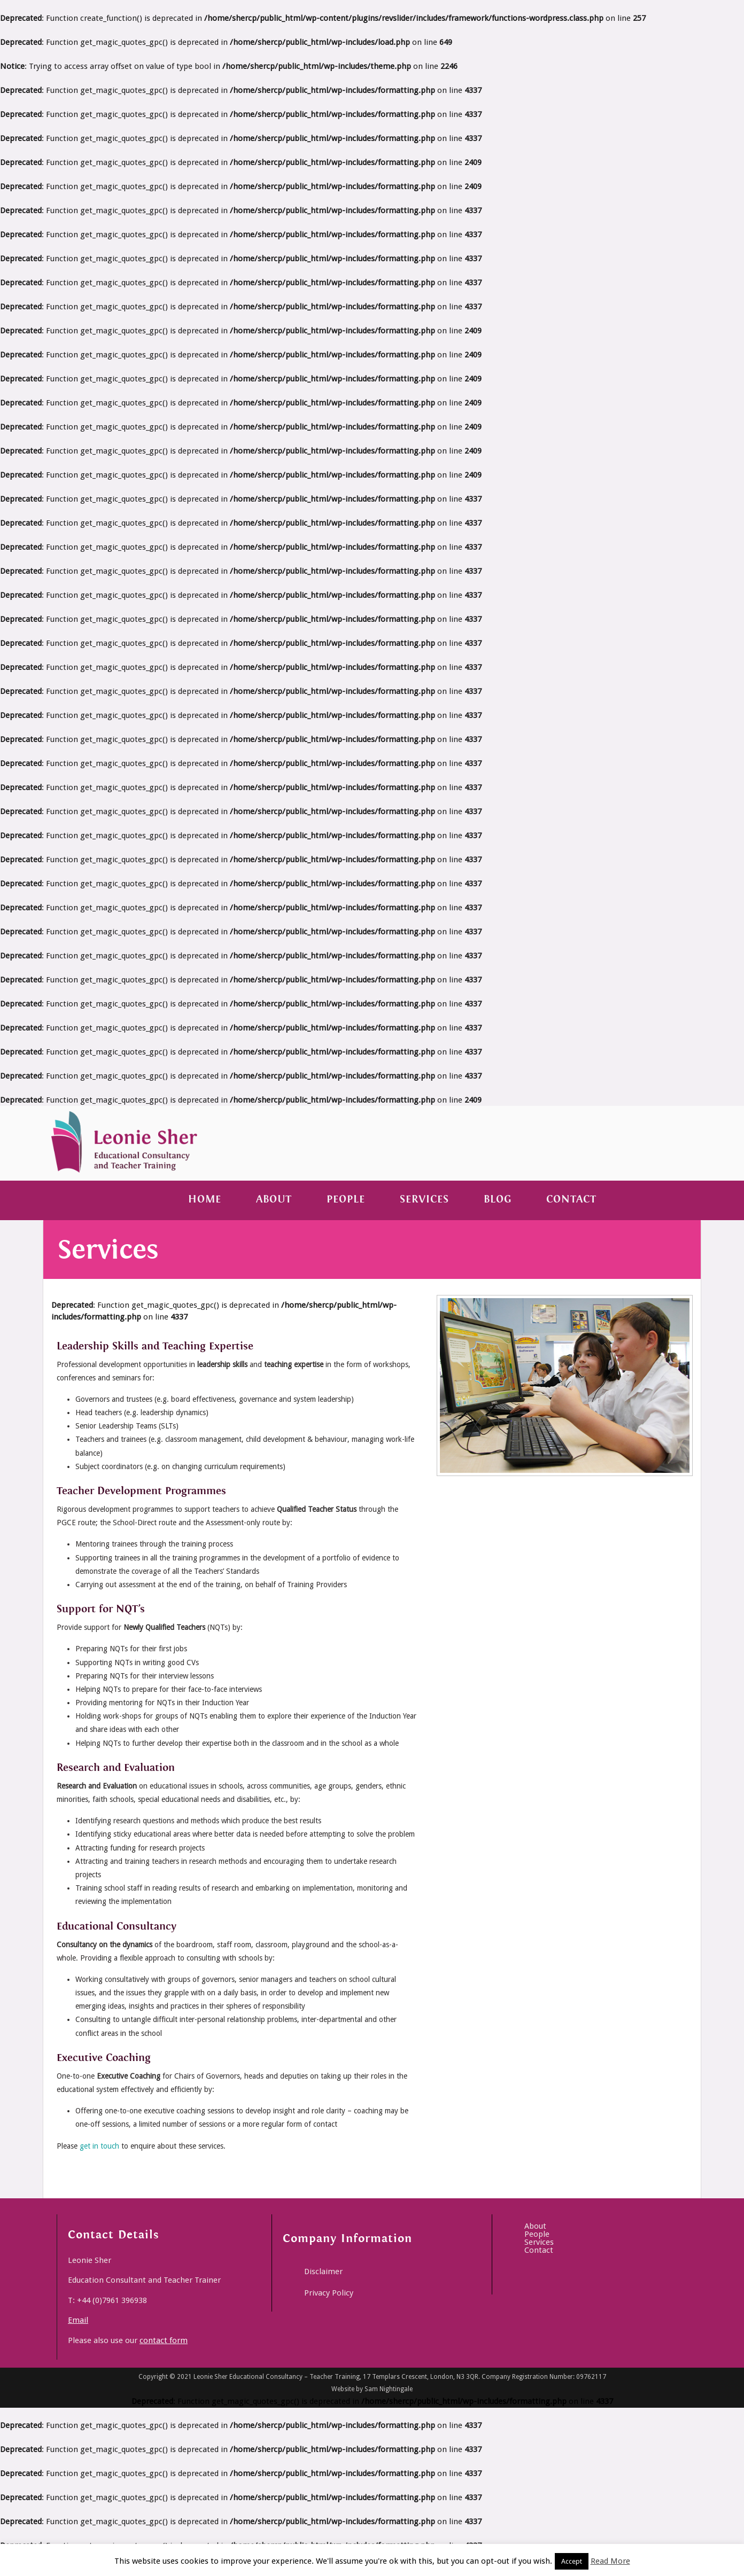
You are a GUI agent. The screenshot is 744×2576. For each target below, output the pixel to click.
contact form (164, 2340)
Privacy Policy (328, 2293)
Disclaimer (323, 2271)
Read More (610, 2561)
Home (204, 1199)
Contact (571, 1199)
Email (78, 2320)
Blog (497, 1199)
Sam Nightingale (389, 2389)
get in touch (99, 2146)
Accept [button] (571, 2561)
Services (424, 1199)
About (274, 1199)
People (346, 1199)
